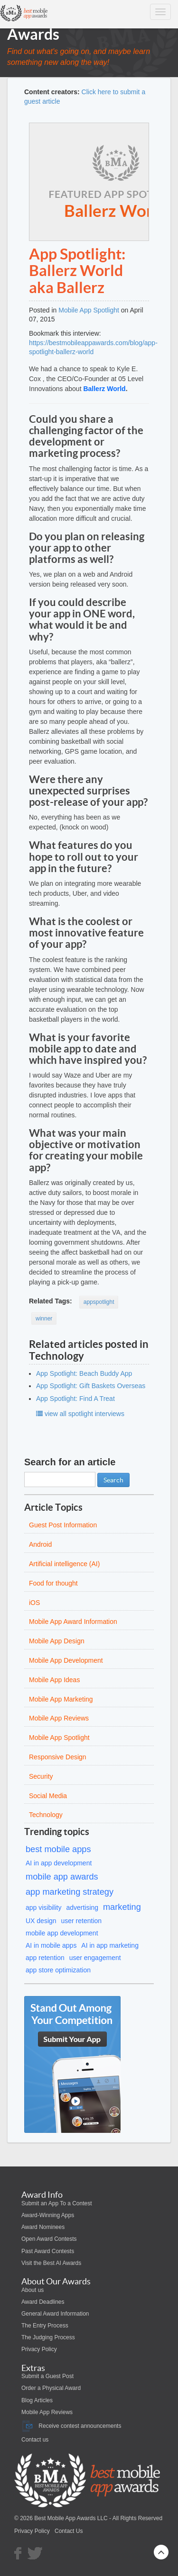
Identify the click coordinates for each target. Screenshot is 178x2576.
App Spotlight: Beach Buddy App (84, 1373)
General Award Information (55, 2313)
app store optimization (58, 1970)
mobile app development (62, 1933)
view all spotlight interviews (80, 1413)
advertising (82, 1907)
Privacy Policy (39, 2349)
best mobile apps (58, 1849)
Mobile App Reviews (47, 2412)
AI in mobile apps (51, 1945)
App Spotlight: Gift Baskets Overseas (90, 1386)
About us (32, 2290)
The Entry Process (44, 2325)
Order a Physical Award (51, 2388)
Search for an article (69, 1462)
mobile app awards (62, 1876)
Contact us (34, 2439)
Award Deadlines (43, 2302)
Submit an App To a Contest (56, 2203)
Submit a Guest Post (47, 2376)
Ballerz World (104, 388)
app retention (45, 1957)
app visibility (43, 1907)
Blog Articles (37, 2400)
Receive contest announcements (71, 2426)
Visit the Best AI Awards (51, 2263)
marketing (122, 1907)
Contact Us (69, 2531)
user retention (81, 1921)
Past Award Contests (47, 2251)
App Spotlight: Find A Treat (75, 1398)
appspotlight (99, 1302)
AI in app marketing (110, 1945)
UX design (41, 1921)
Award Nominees (43, 2227)
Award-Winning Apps (47, 2215)
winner (44, 1318)
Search (113, 1480)
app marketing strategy (69, 1892)
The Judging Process (48, 2337)
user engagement (95, 1957)
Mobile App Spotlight (88, 310)
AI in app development (59, 1863)
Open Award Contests (49, 2239)
